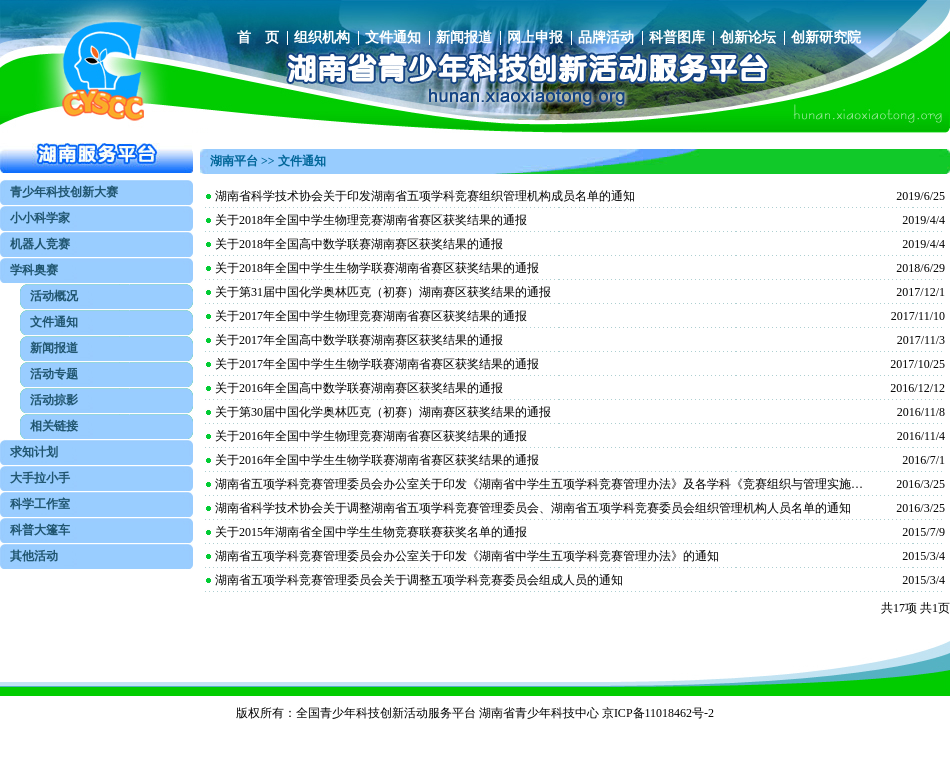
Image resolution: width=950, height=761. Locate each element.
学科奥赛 (34, 270)
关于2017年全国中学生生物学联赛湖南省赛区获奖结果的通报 (377, 364)
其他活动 (34, 556)
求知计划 (34, 452)
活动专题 (54, 374)
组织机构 (322, 37)
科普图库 (677, 37)
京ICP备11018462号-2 (658, 713)
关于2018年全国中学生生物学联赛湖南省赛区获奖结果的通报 (377, 268)
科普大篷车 (40, 530)
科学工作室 (40, 504)
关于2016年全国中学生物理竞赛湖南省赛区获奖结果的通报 (371, 436)
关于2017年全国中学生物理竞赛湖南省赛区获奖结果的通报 (371, 316)
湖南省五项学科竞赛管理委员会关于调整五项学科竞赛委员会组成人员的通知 (419, 580)
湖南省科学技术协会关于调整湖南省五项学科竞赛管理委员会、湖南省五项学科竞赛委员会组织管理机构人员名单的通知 (533, 508)
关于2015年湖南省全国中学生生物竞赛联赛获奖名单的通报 (371, 532)
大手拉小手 (40, 478)
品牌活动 (606, 37)
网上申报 (535, 37)
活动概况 (54, 296)
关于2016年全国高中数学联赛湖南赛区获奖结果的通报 (359, 388)
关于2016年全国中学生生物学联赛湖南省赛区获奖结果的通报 (377, 460)
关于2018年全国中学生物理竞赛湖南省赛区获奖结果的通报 (371, 220)
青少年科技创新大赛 (64, 192)
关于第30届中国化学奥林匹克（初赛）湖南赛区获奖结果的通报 (383, 412)
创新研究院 (826, 37)
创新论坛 (748, 37)
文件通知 (393, 37)
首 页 (258, 37)
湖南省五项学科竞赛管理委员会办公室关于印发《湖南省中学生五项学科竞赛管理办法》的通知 (467, 556)
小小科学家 (40, 218)
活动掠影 (54, 400)
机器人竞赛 (40, 244)
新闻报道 (464, 37)
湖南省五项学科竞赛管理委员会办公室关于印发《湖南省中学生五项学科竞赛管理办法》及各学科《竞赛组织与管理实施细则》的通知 (540, 484)
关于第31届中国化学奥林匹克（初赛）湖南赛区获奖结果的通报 (383, 292)
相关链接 (54, 426)
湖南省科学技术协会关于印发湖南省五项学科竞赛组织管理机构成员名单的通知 (425, 196)
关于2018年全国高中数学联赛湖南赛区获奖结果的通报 (359, 244)
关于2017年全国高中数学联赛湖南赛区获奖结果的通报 (359, 340)
